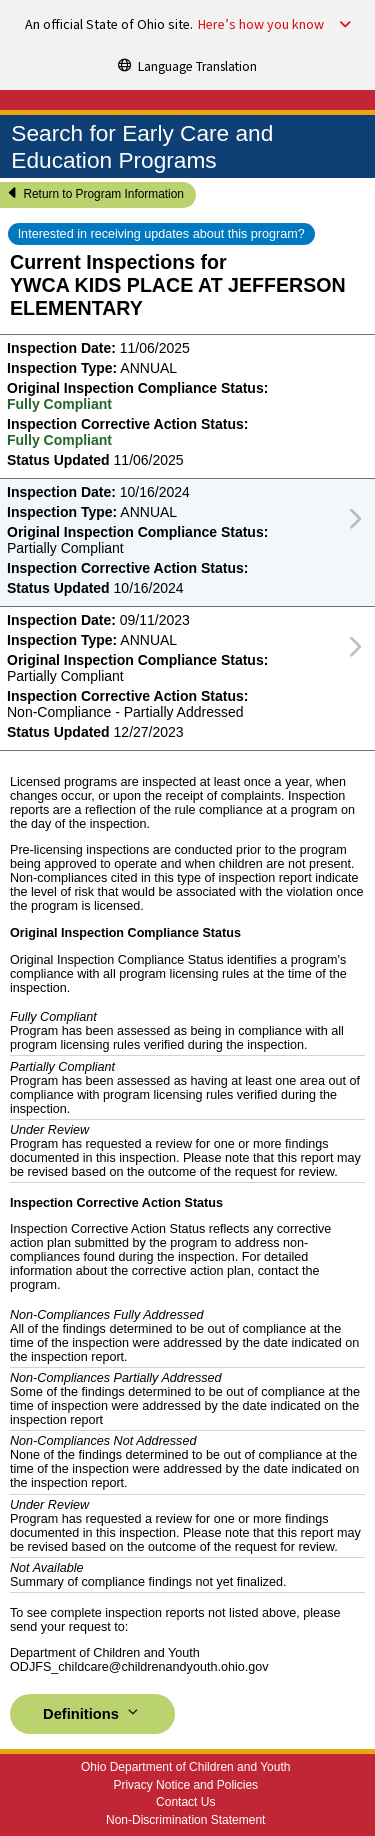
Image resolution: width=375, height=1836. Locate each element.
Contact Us (185, 1802)
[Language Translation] (188, 65)
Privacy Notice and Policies (185, 1785)
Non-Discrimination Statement (185, 1820)
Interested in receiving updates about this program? (161, 234)
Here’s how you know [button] (261, 25)
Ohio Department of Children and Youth (185, 1767)
